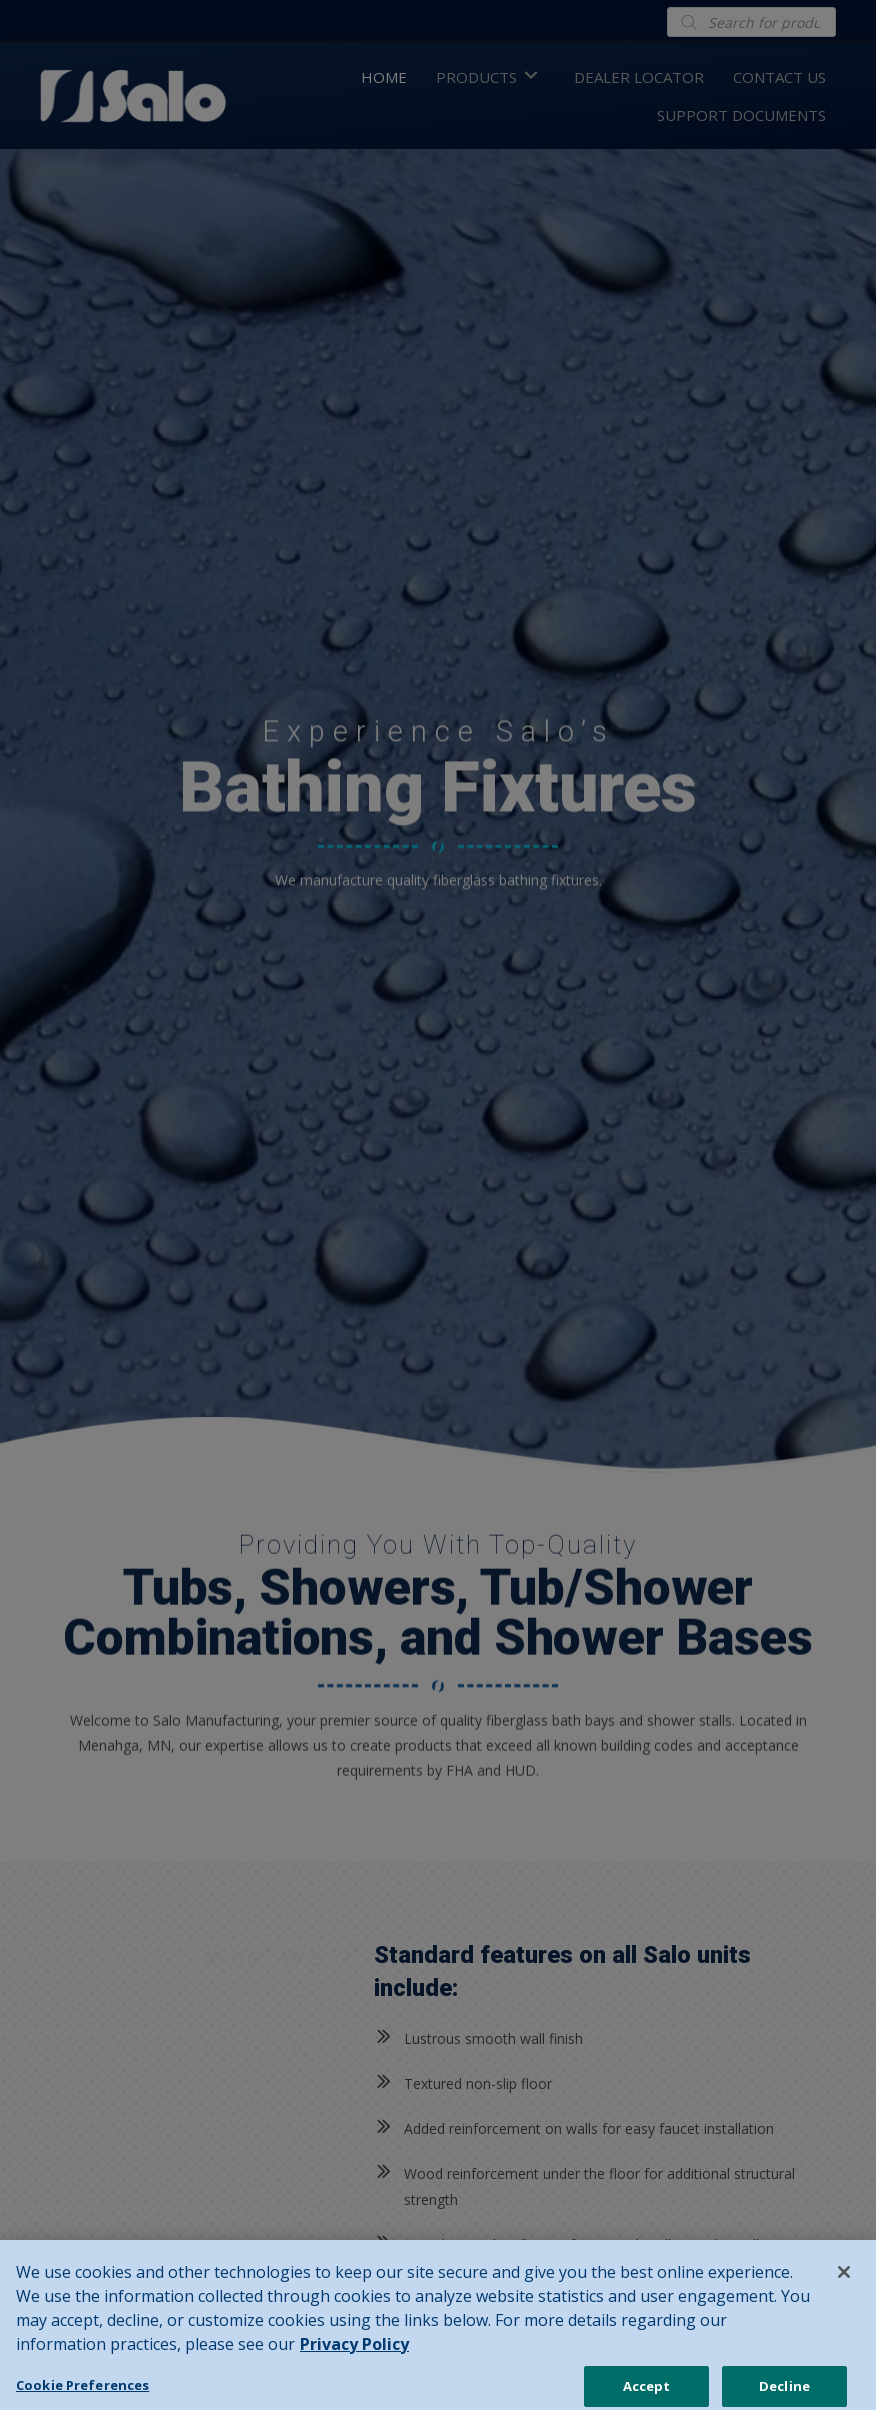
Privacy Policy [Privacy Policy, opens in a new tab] (354, 2363)
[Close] (844, 2291)
